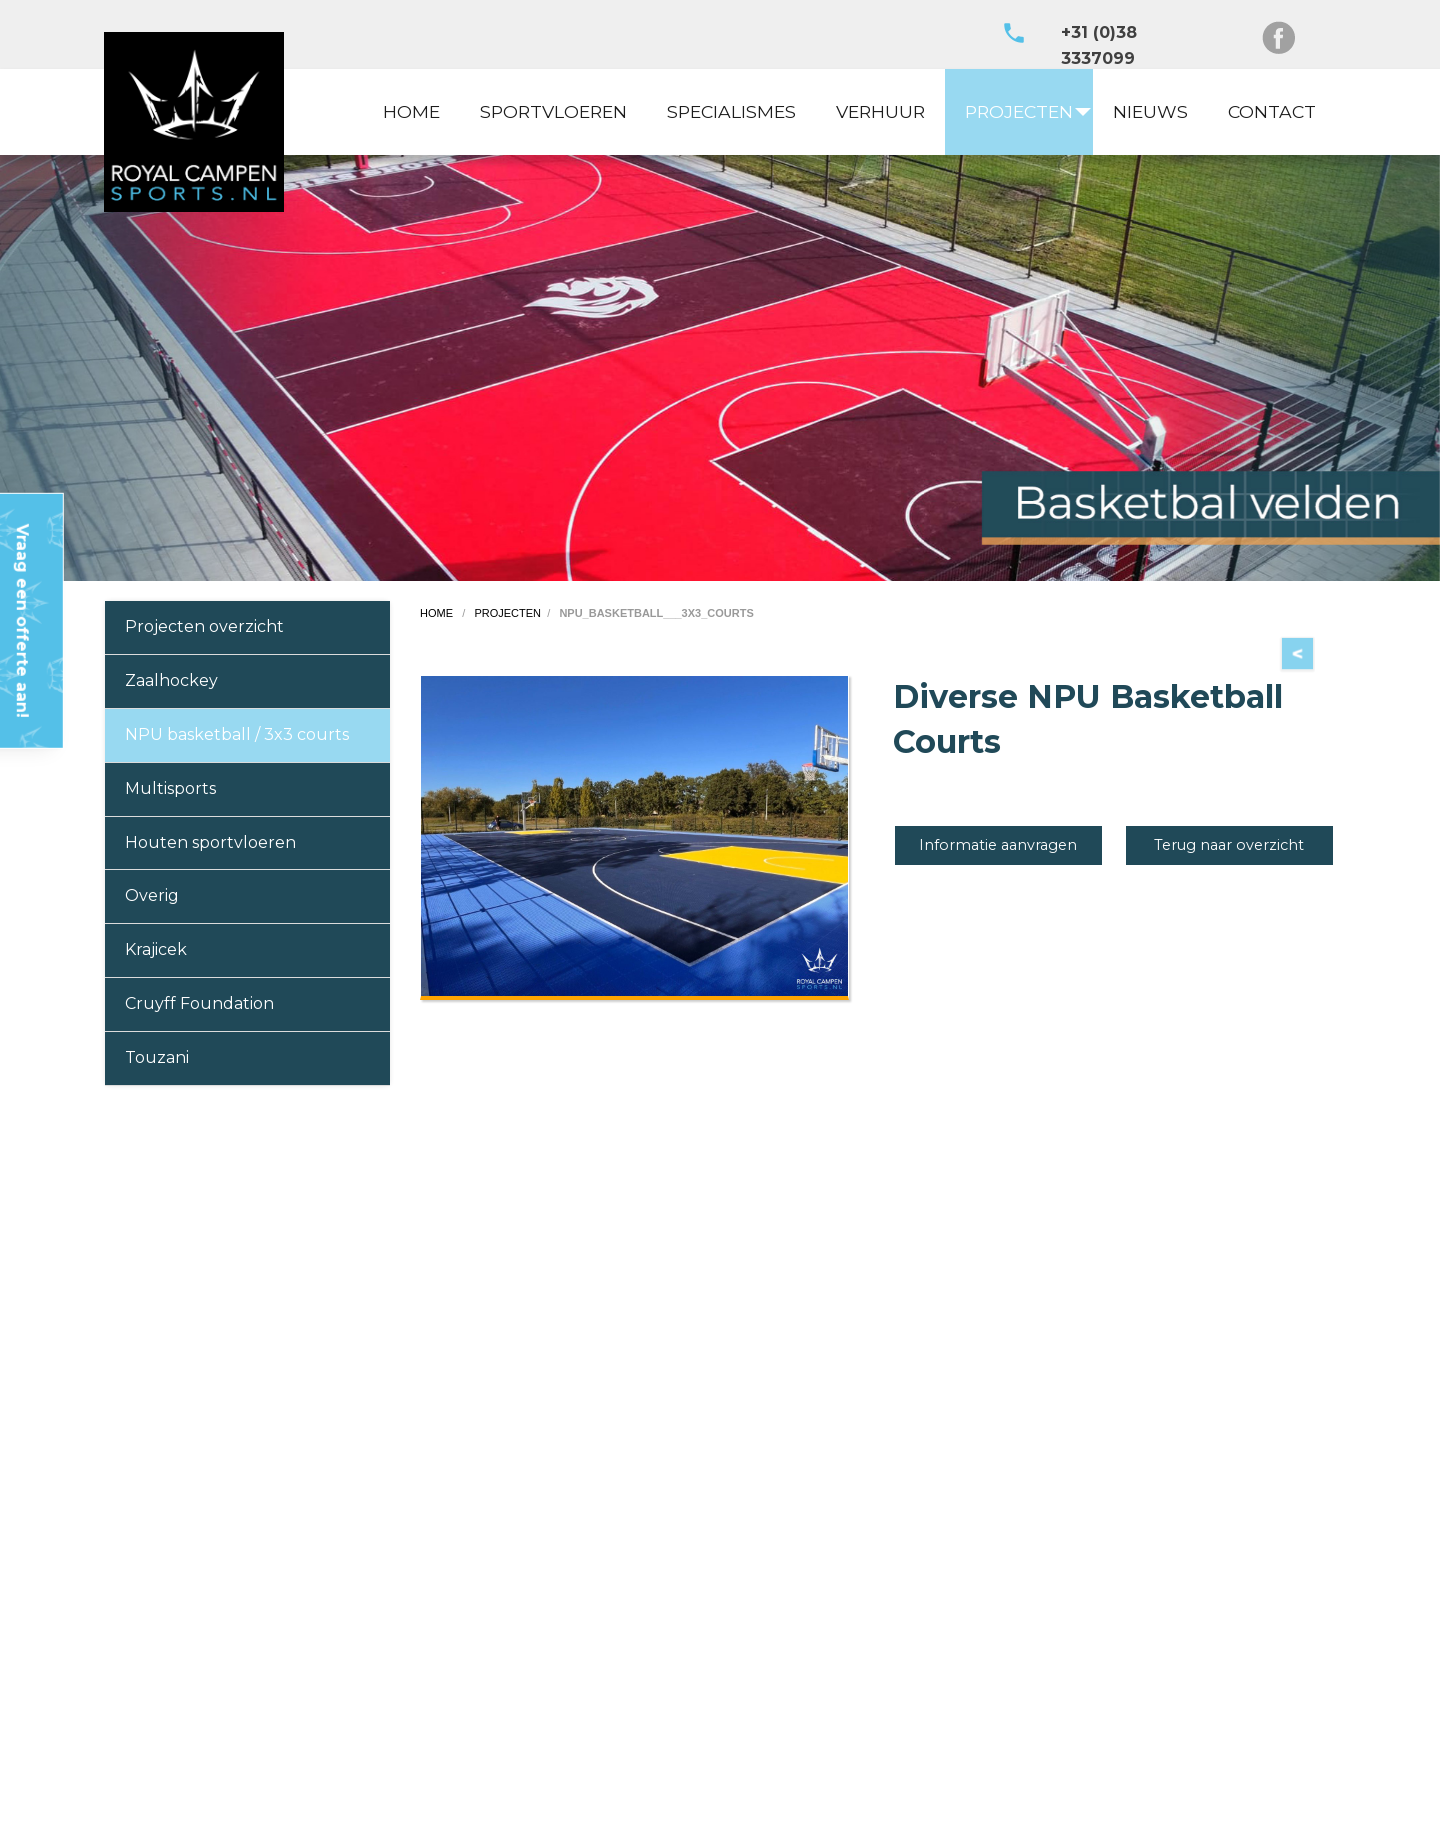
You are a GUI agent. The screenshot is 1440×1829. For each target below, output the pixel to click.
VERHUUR (880, 111)
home (438, 613)
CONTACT (1272, 111)
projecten (507, 613)
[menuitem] (411, 112)
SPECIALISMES (731, 111)
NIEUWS (1150, 111)
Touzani (157, 1057)
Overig (152, 895)
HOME (411, 111)
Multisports (170, 788)
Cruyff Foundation (199, 1003)
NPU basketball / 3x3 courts (237, 734)
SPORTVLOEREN (553, 111)
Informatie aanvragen (998, 845)
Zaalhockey (171, 680)
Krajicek (156, 949)
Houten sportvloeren (210, 842)
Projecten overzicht (204, 626)
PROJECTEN (1019, 111)
